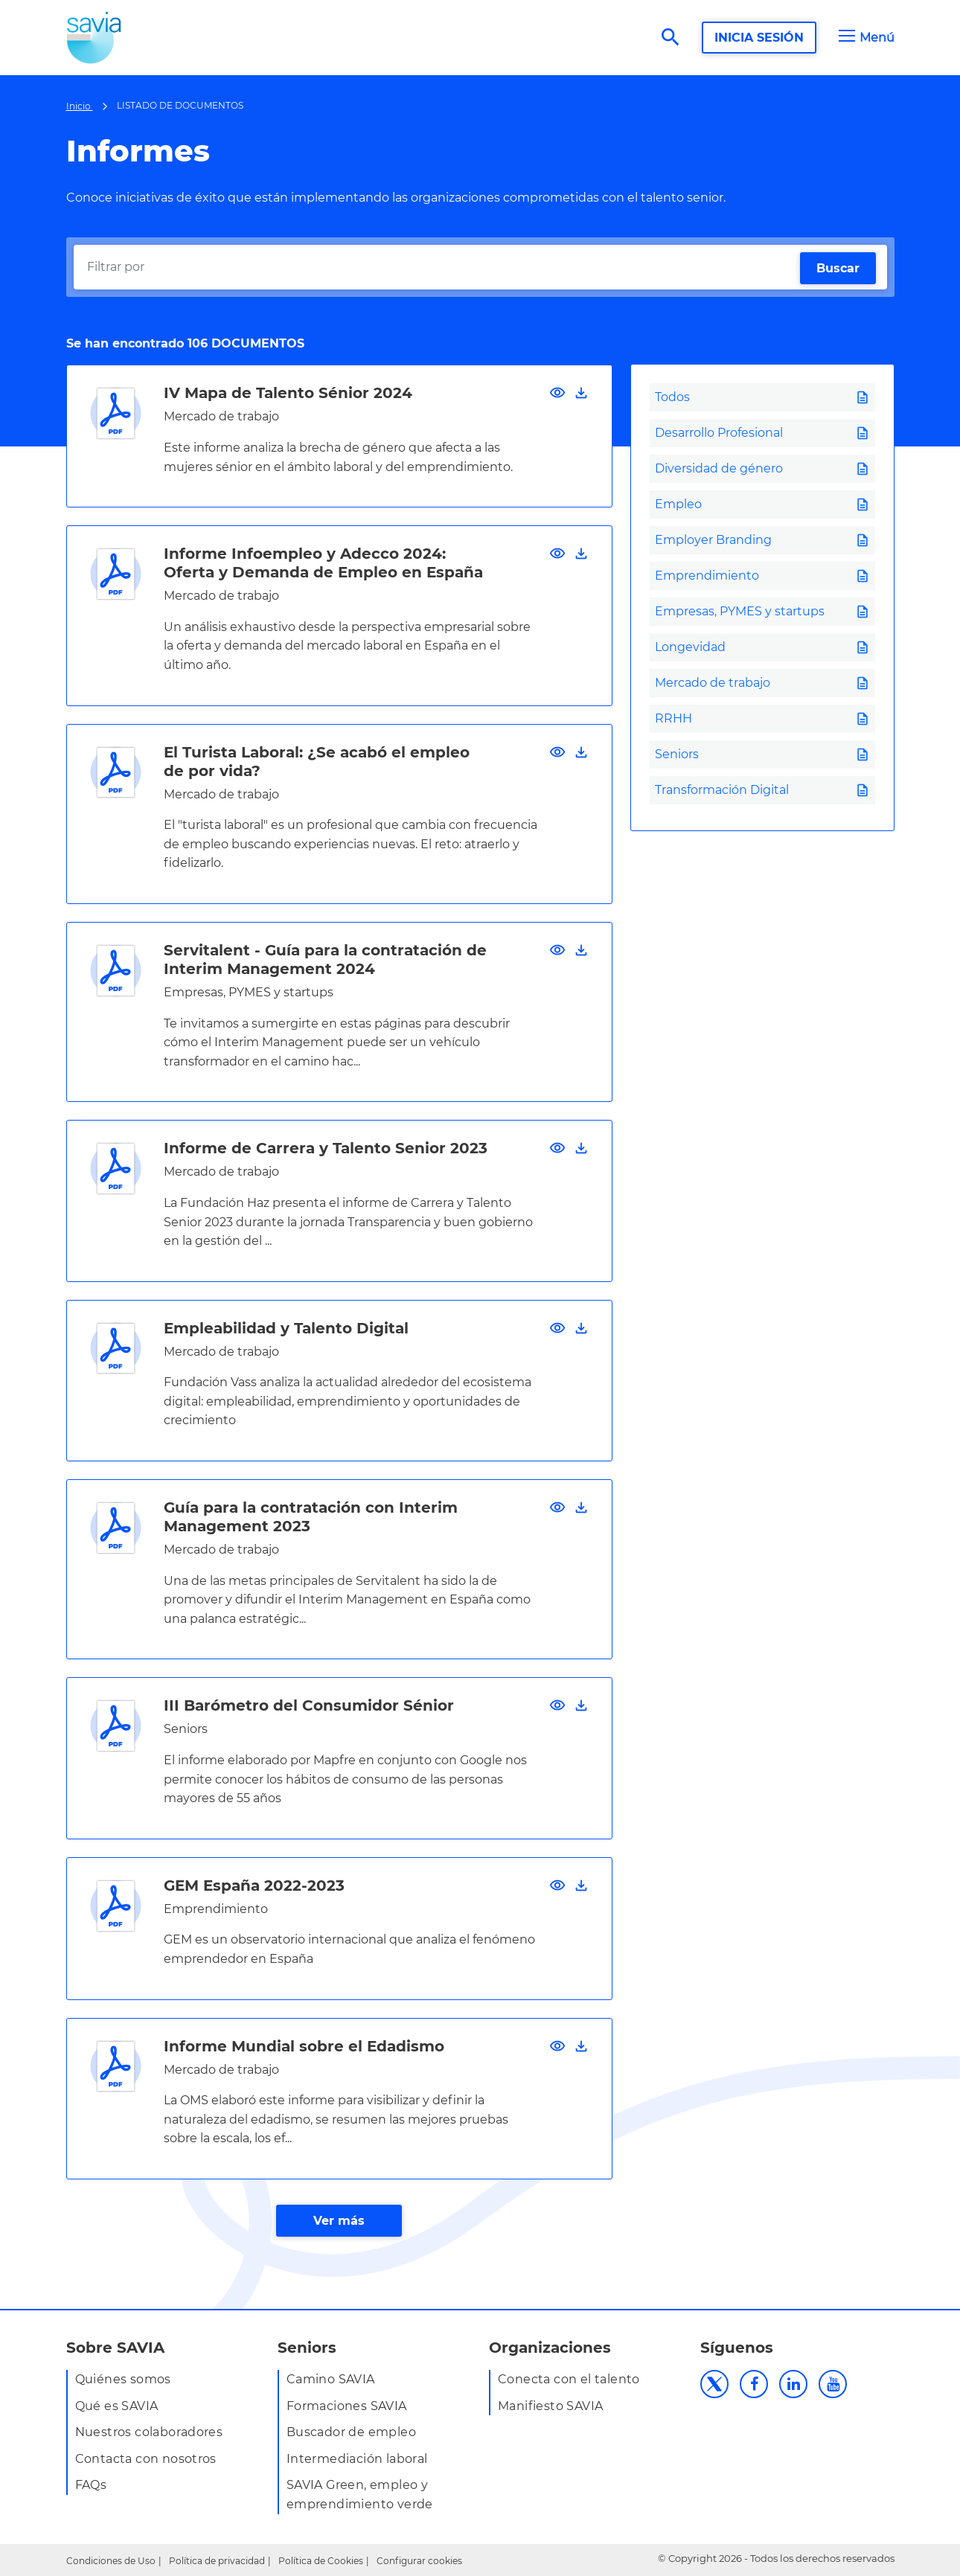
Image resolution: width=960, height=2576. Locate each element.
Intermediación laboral (357, 2459)
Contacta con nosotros (146, 2459)
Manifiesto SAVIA (550, 2406)
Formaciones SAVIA (347, 2406)
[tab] (762, 397)
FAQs (91, 2485)
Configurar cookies (419, 2560)
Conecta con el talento (569, 2379)
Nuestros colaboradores (149, 2432)
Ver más (339, 2221)
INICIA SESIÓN (759, 38)
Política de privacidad (217, 2560)
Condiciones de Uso (111, 2560)
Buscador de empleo (351, 2432)
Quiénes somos (123, 2379)
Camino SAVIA (331, 2379)
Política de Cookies (320, 2560)
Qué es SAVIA (117, 2406)
